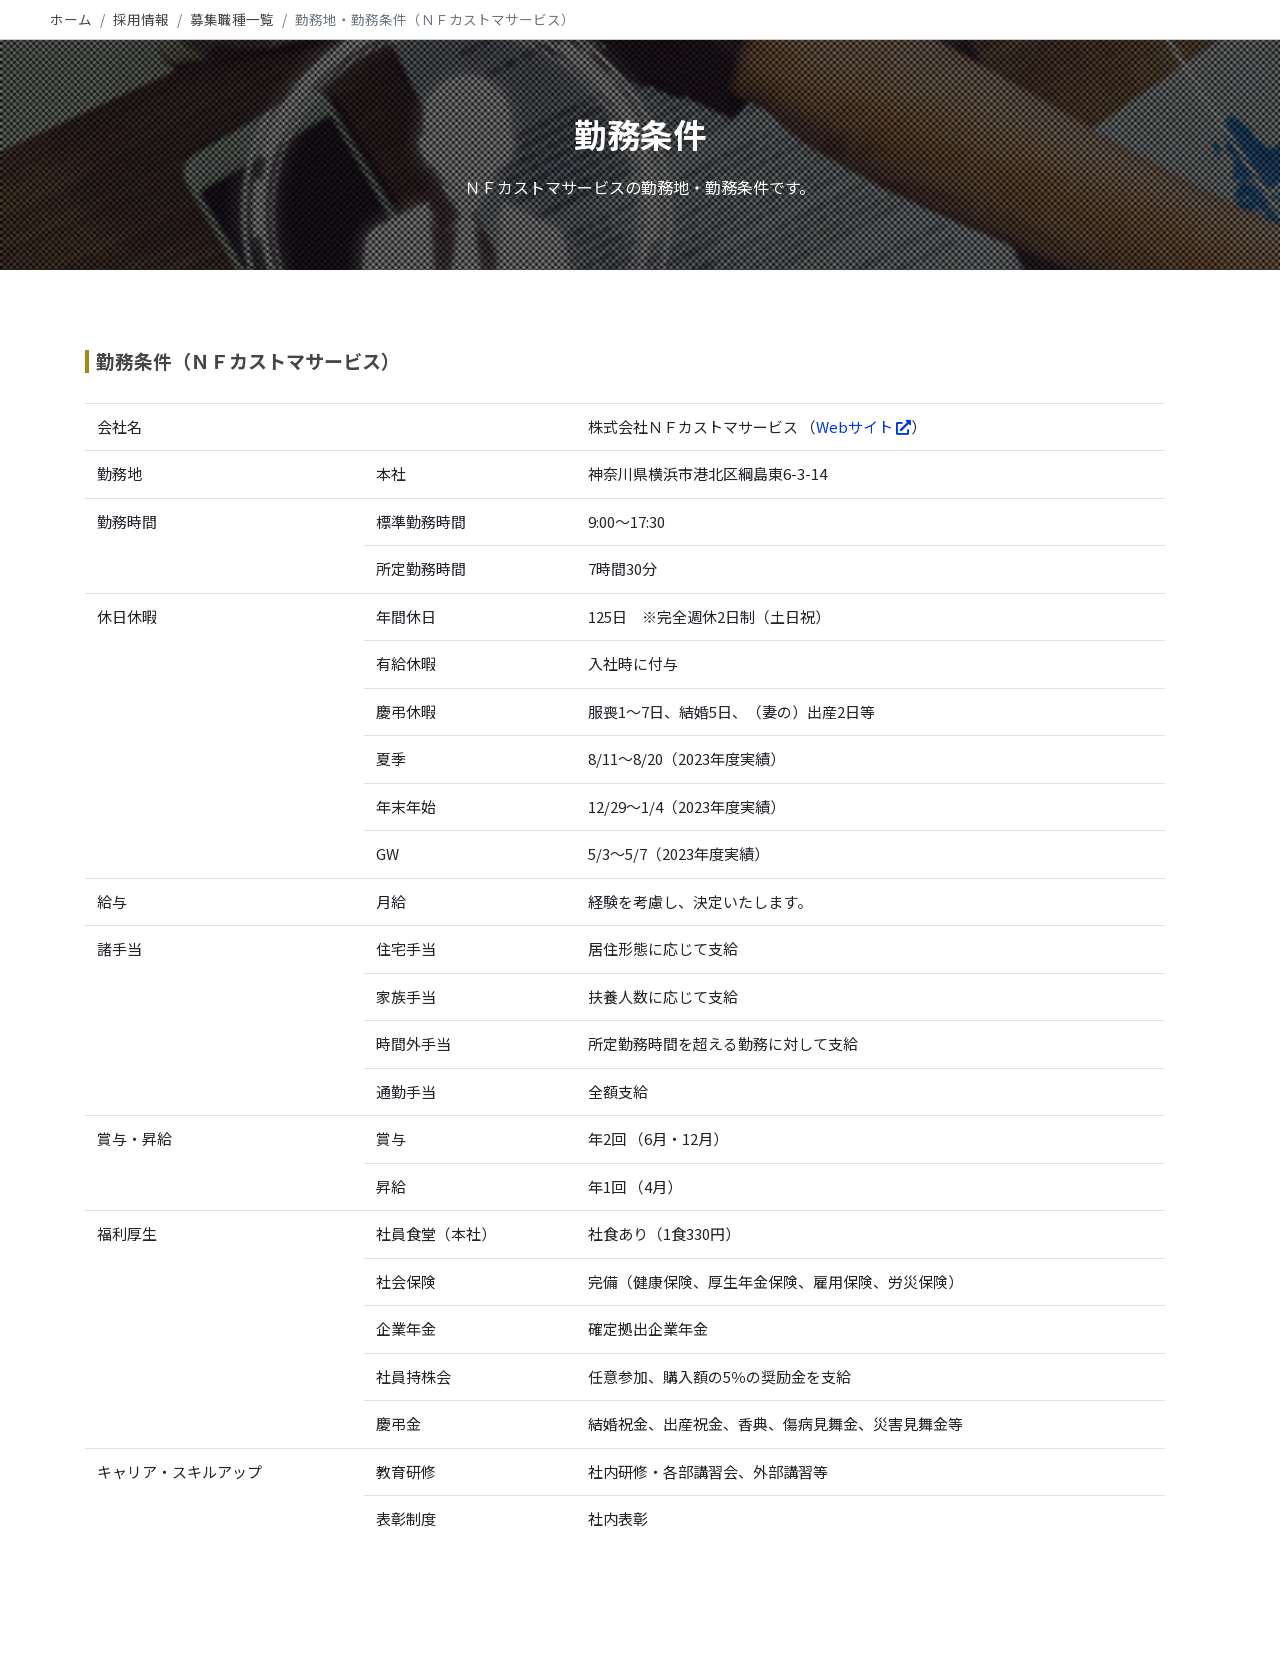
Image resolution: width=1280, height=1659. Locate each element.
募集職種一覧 (232, 19)
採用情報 (141, 19)
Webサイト (863, 426)
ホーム (71, 19)
